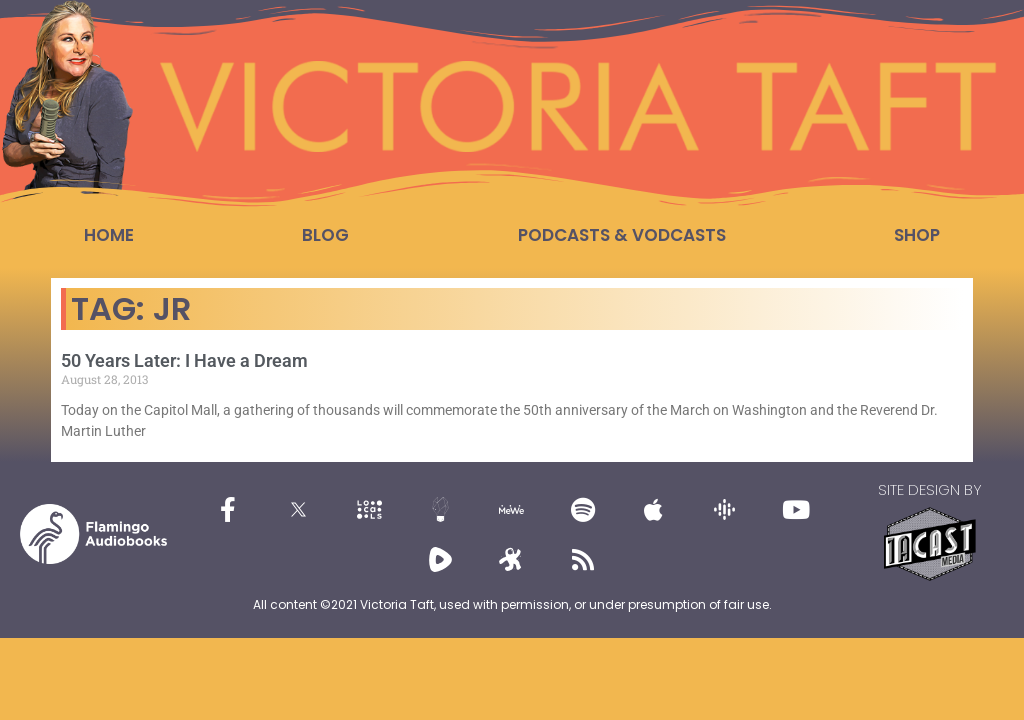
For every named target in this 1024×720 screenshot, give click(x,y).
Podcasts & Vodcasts (622, 235)
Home (109, 235)
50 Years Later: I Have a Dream (184, 360)
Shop (917, 235)
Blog (325, 235)
